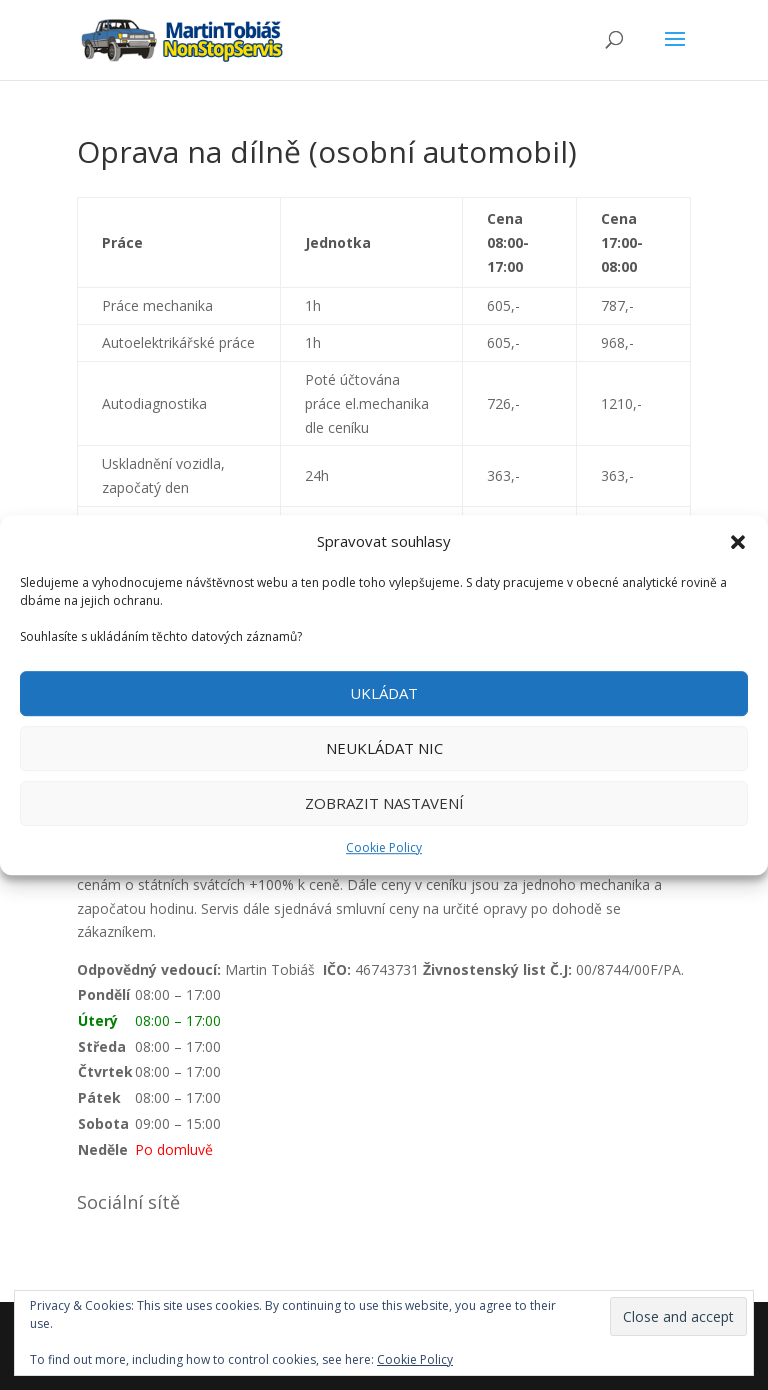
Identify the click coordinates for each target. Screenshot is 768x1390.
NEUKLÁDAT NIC (384, 749)
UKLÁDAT (384, 694)
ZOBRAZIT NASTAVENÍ (384, 804)
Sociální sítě (128, 1202)
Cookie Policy (384, 847)
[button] (738, 542)
